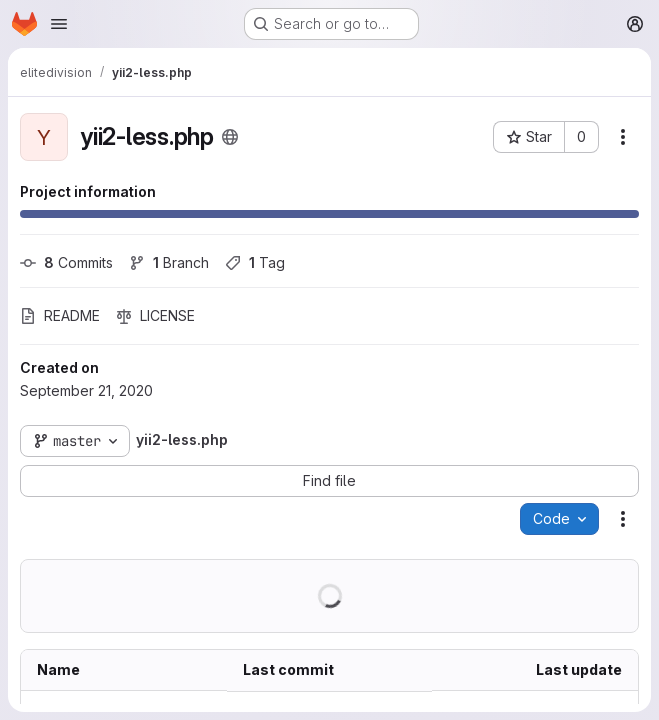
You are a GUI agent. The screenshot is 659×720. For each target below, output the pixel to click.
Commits (66, 262)
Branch (169, 262)
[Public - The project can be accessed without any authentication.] (230, 137)
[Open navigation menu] (59, 24)
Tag (255, 262)
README (60, 315)
